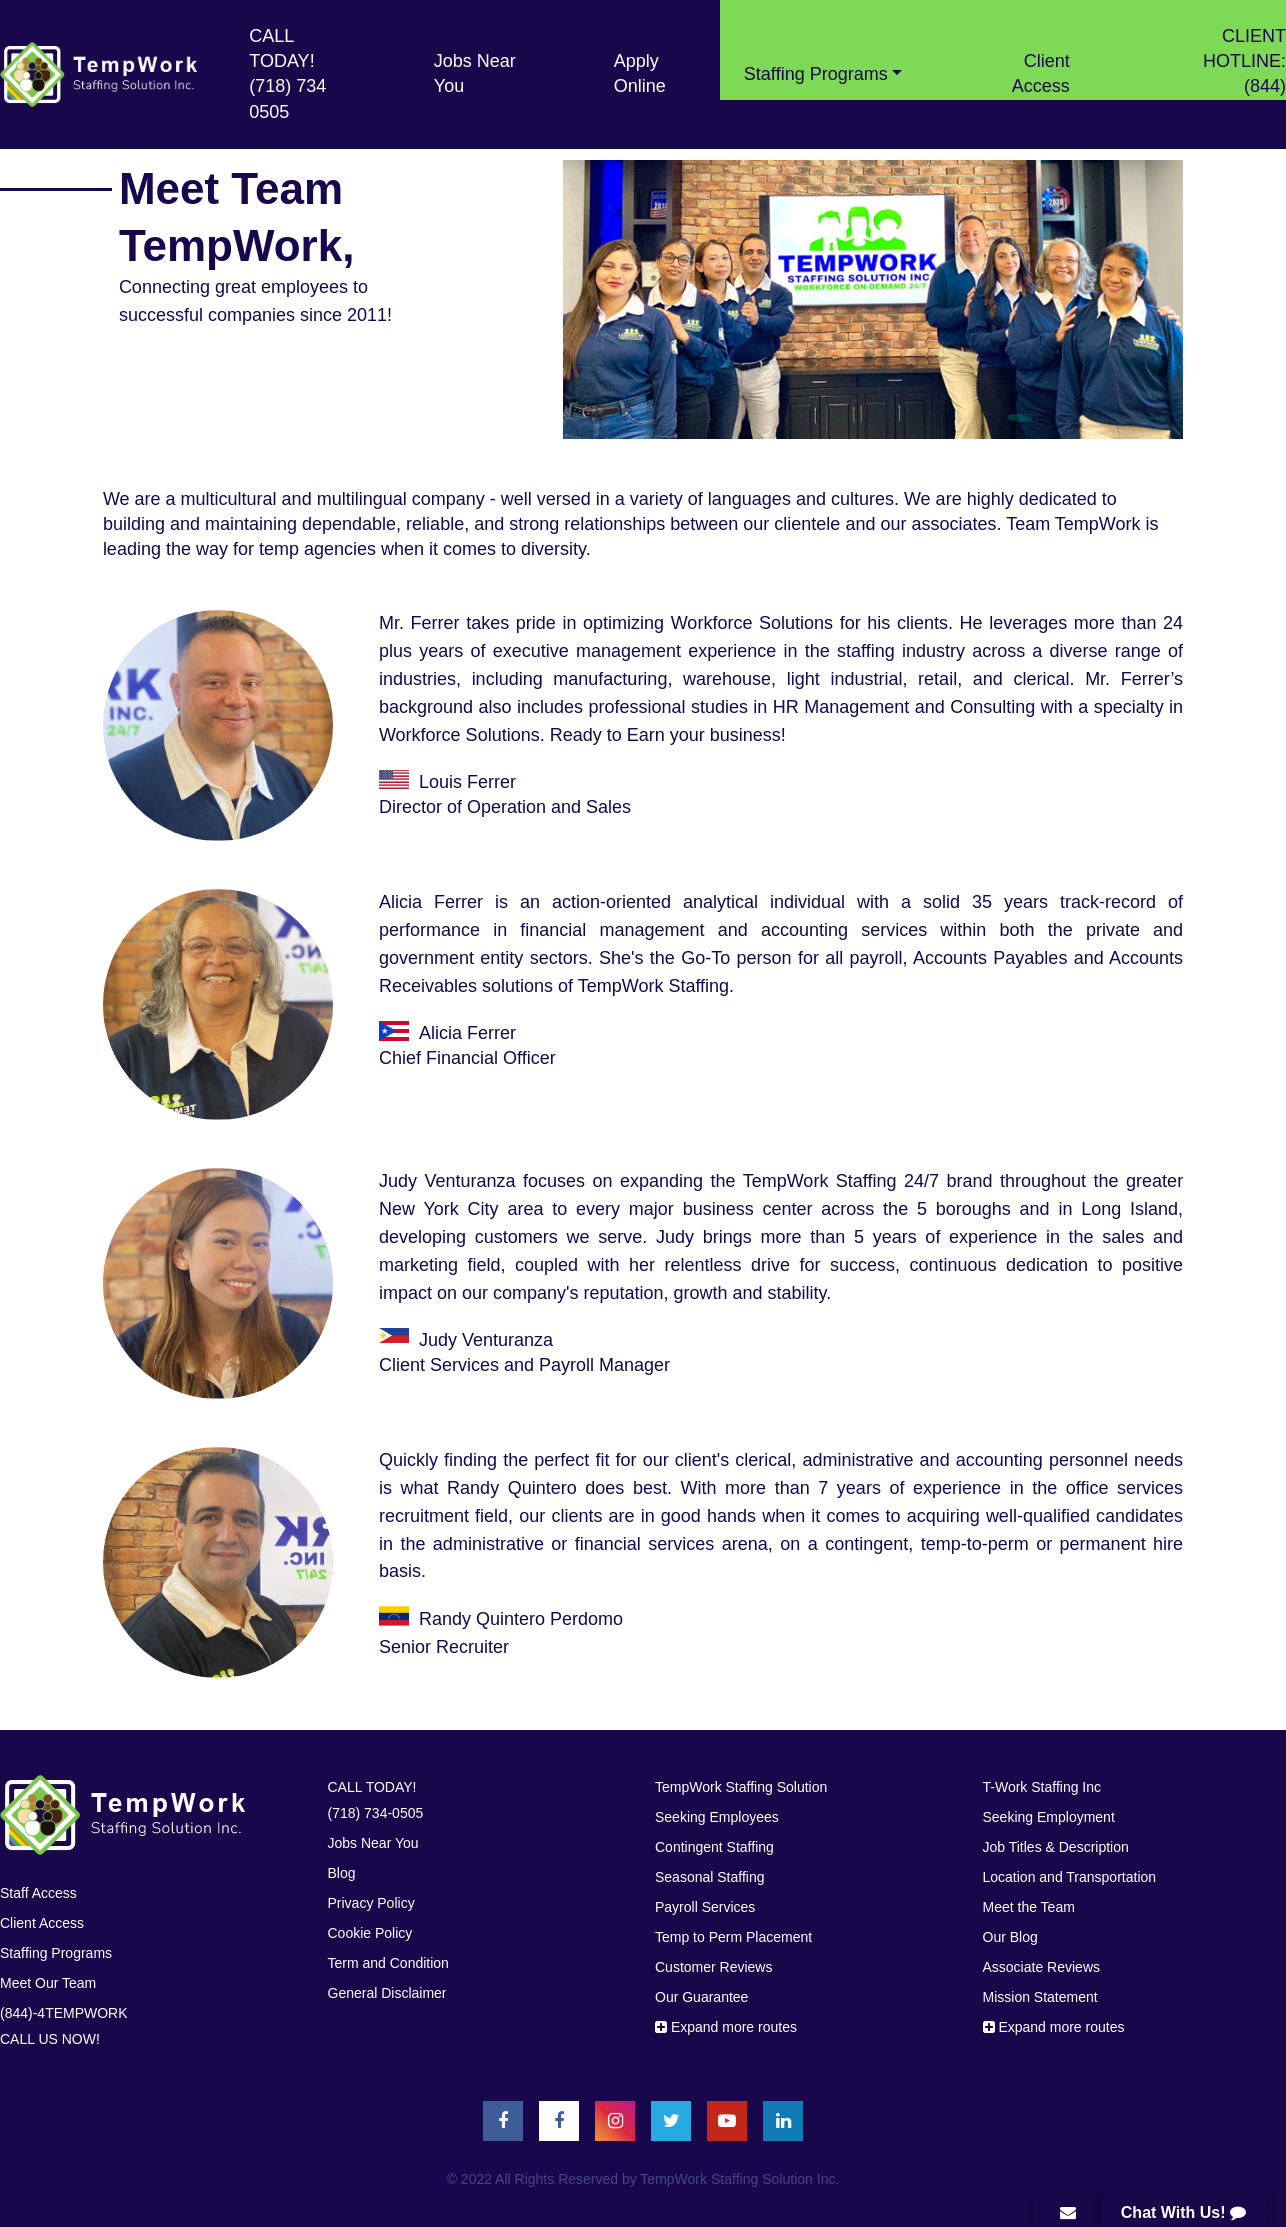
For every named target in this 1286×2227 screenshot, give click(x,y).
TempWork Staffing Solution (741, 1787)
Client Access (1041, 73)
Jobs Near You (475, 73)
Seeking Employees (717, 1817)
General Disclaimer (387, 1993)
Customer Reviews (713, 1967)
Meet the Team (1029, 1907)
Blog (342, 1873)
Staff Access (38, 1893)
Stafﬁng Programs (56, 1953)
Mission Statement (1040, 1997)
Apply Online (640, 73)
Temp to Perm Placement (733, 1937)
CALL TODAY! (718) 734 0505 (287, 74)
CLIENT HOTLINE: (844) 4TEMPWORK (1228, 74)
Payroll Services (705, 1907)
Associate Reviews (1042, 1967)
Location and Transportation (1070, 1877)
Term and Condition (388, 1963)
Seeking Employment (1049, 1817)
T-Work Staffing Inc (1042, 1787)
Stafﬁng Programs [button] (816, 74)
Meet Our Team (48, 1983)
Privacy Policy (371, 1903)
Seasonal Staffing (710, 1877)
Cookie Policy (370, 1933)
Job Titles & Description (1056, 1847)
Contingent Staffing (714, 1847)
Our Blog (1010, 1937)
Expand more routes (726, 2027)
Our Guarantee (701, 1997)
